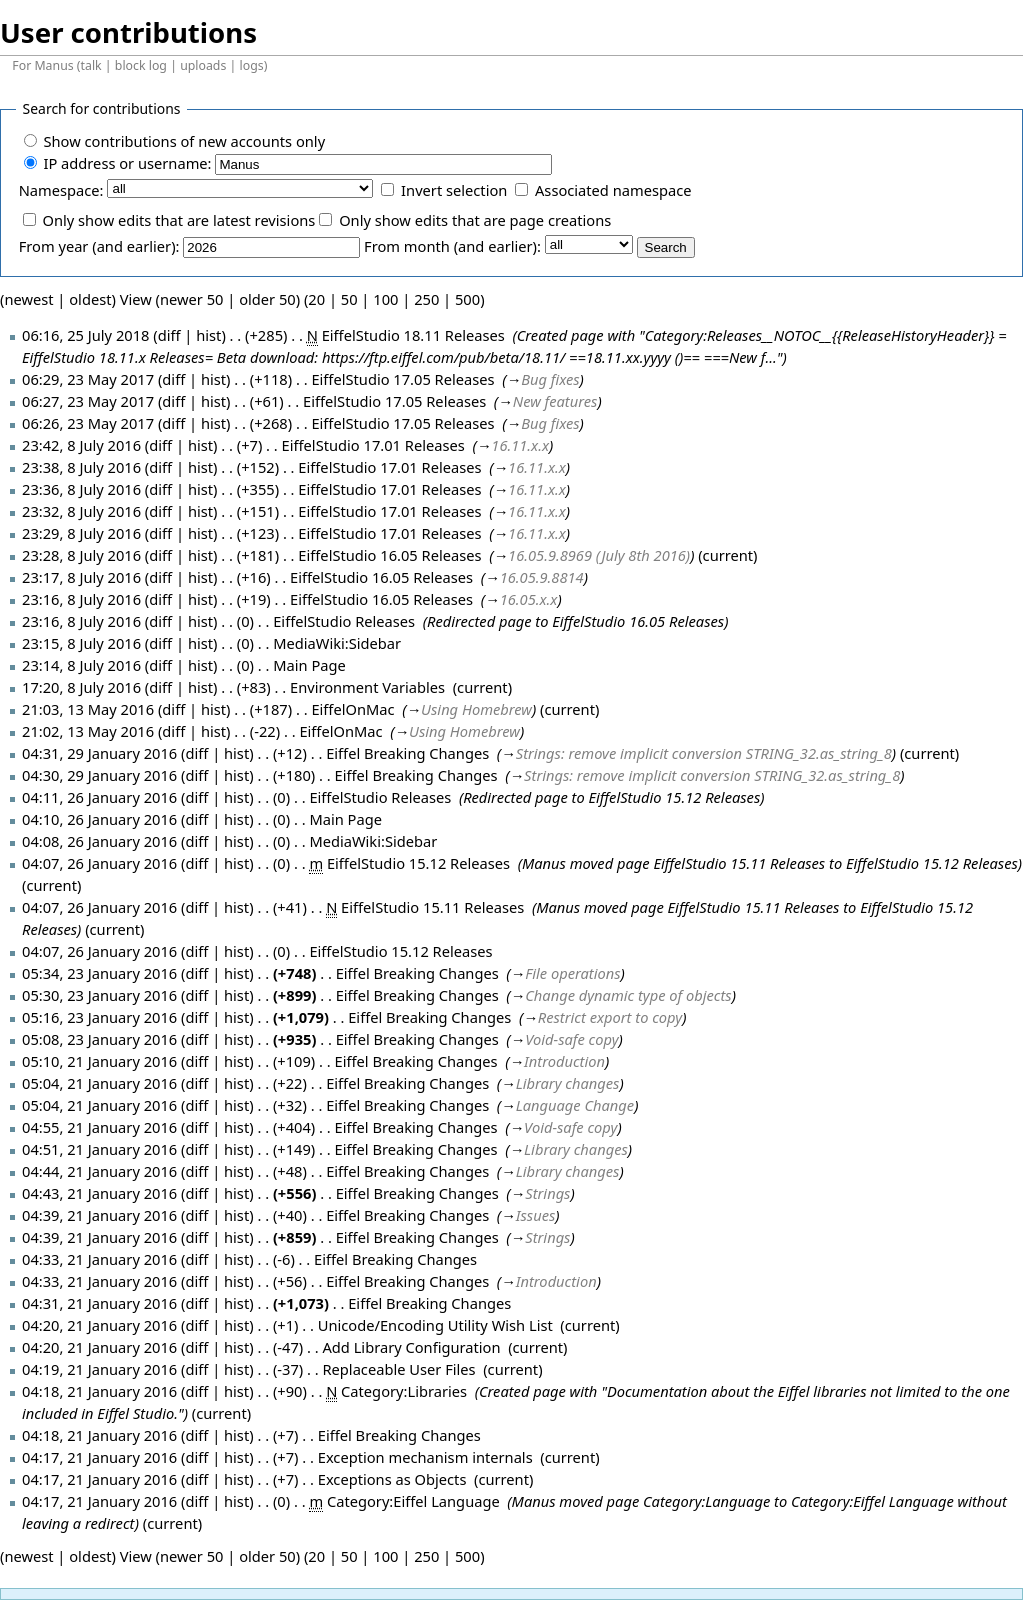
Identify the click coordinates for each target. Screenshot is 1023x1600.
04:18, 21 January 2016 (99, 1391)
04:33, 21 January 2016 (99, 1259)
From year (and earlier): (99, 246)
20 (316, 299)
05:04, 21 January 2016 (99, 1083)
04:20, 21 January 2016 (99, 1325)
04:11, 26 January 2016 (99, 797)
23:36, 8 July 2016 (81, 489)
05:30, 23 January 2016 (99, 995)
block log (141, 65)
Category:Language (706, 1501)
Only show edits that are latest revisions (178, 220)
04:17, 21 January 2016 (99, 1457)
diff (173, 379)
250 (426, 299)
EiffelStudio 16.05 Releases (389, 555)
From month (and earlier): (452, 246)
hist (208, 335)
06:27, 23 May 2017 (88, 401)
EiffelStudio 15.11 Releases (739, 863)
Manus (53, 65)
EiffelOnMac (352, 709)
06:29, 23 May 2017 (88, 379)
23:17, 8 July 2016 (81, 577)
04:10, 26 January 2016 (99, 819)
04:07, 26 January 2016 (99, 863)
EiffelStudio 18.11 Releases (413, 335)
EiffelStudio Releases (344, 621)
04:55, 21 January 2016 (99, 1127)
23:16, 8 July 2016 (81, 599)
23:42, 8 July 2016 (81, 445)
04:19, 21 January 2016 (99, 1369)
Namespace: (61, 190)
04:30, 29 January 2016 (99, 775)
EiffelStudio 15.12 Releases (674, 797)
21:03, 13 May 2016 (88, 709)
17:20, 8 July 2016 (81, 687)
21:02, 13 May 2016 (88, 731)
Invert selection (454, 190)
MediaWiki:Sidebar (337, 643)
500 (467, 299)
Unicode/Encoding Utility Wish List (435, 1325)
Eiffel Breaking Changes (407, 753)
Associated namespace (613, 190)
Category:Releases (703, 335)
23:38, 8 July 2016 (81, 467)
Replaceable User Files (398, 1369)
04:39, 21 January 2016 (99, 1215)
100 (385, 299)
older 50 (267, 299)
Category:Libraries (404, 1391)
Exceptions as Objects (392, 1479)
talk (91, 65)
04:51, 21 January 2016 (99, 1149)
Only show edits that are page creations (475, 220)
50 (349, 299)
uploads (203, 65)
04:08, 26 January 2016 (99, 841)
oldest (90, 299)
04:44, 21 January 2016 (99, 1171)
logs (252, 65)
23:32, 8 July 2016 (81, 511)
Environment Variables (367, 687)
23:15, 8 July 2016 (81, 643)
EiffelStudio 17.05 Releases (402, 379)
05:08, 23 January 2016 (99, 1039)
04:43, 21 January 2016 (99, 1193)
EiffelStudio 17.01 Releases (373, 445)
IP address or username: (127, 163)
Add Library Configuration (411, 1347)
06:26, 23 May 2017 (88, 423)
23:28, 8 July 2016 (81, 555)
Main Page (309, 665)
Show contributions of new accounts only (184, 141)
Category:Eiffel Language (413, 1501)
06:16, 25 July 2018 (85, 335)
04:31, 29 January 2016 (99, 753)
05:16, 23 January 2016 (99, 1017)
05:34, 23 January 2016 (99, 973)
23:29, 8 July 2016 (81, 533)
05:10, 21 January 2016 (99, 1061)
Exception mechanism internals (425, 1457)
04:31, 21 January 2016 (99, 1303)
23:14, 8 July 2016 (81, 665)
